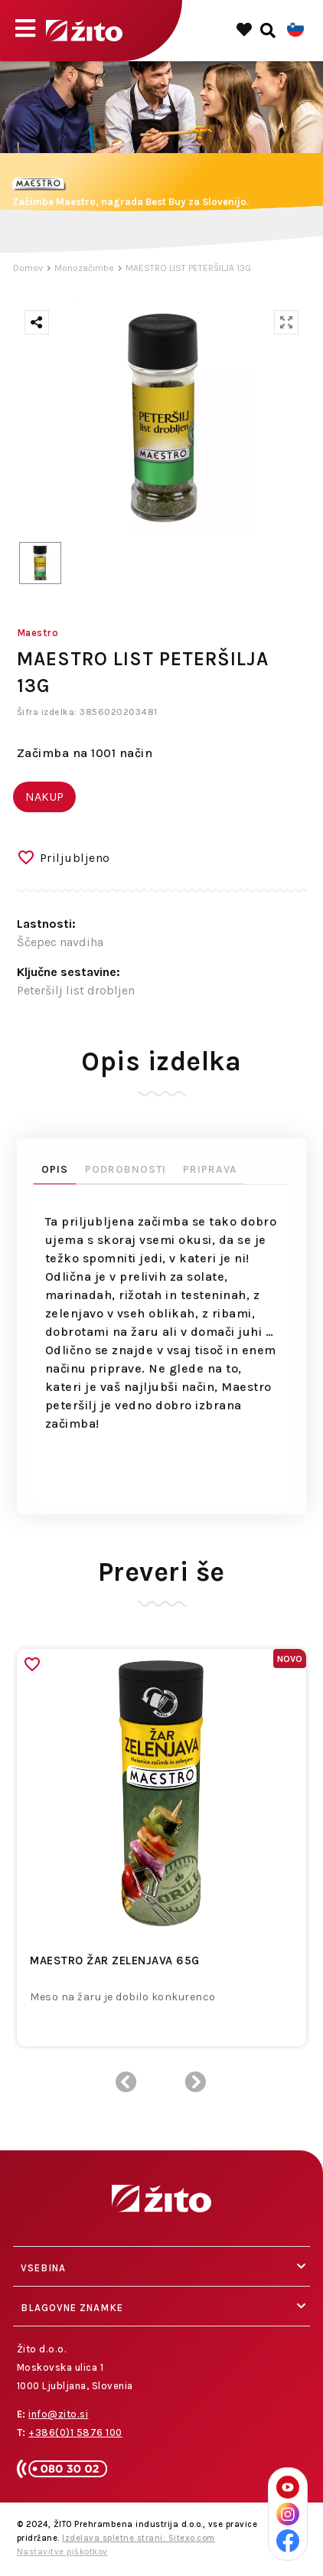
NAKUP (44, 796)
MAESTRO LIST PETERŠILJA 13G (188, 268)
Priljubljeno (75, 858)
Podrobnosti (125, 1169)
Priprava (210, 1169)
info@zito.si (58, 2414)
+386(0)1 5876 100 (75, 2432)
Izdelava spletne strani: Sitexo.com (138, 2538)
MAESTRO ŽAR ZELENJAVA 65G (115, 1960)
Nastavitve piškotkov (62, 2552)
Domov (28, 268)
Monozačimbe (84, 268)
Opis (54, 1169)
